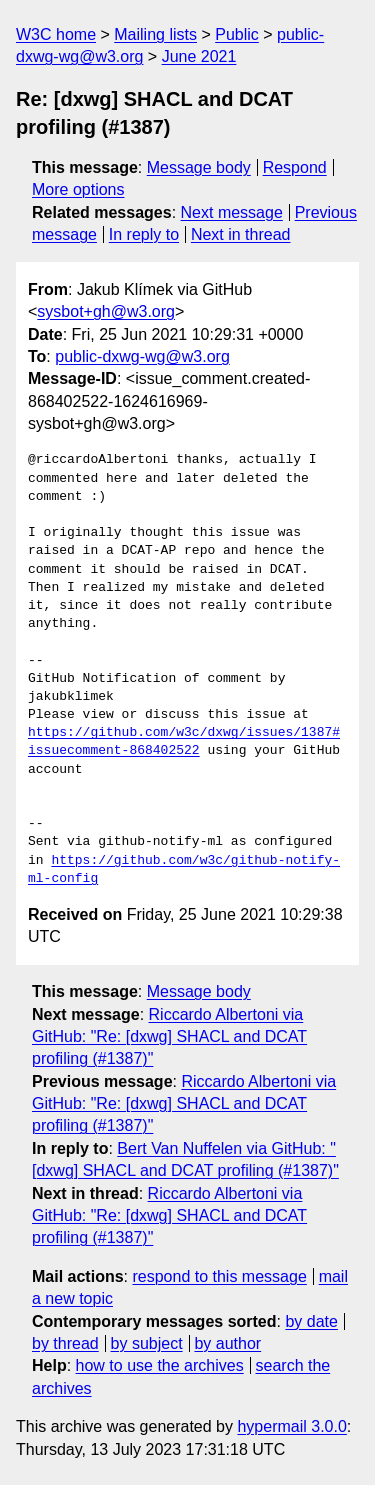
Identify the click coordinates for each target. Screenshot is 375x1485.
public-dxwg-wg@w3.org (142, 356)
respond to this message (219, 1276)
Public (237, 34)
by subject (147, 1343)
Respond (295, 167)
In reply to (144, 234)
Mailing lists (155, 34)
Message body (199, 167)
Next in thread (241, 234)
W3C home (56, 34)
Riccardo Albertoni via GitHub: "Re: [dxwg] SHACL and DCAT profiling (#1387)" (169, 1037)
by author (227, 1343)
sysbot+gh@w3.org (106, 311)
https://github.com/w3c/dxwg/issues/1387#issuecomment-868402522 (184, 742)
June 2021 (199, 56)
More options (78, 189)
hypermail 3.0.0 (291, 1426)
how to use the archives (160, 1365)
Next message (232, 212)
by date (311, 1321)
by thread (65, 1343)
